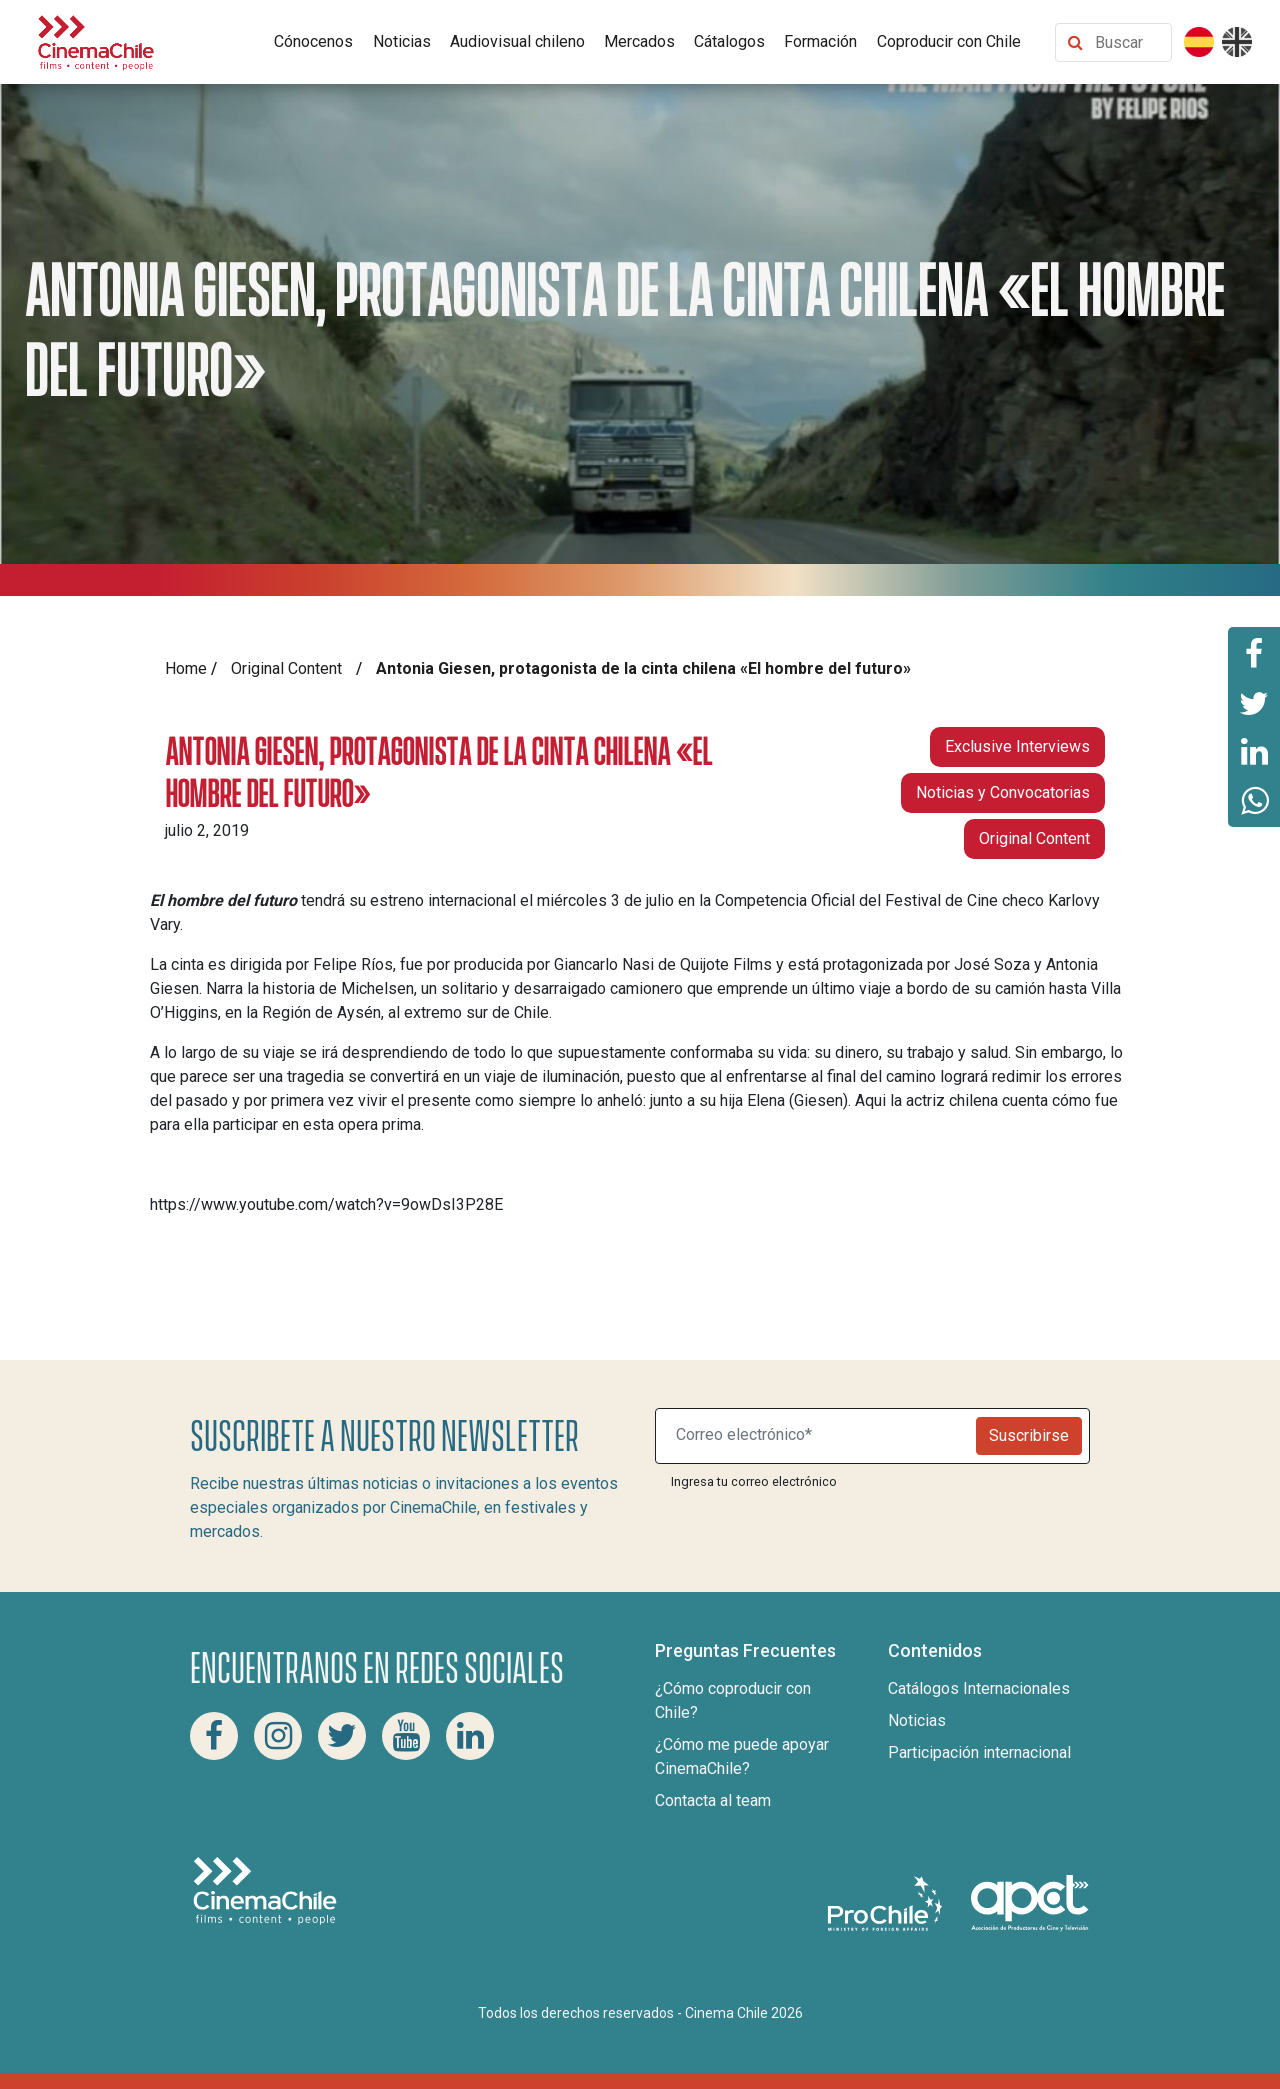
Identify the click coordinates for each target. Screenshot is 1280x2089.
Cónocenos (313, 41)
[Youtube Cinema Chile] (406, 1736)
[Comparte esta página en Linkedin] (1254, 752)
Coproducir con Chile (949, 41)
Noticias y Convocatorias (1003, 792)
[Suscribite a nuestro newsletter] (820, 1436)
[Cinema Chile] (96, 40)
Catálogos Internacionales (979, 1688)
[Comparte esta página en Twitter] (1254, 702)
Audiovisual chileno (517, 41)
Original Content (286, 668)
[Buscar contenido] (1128, 42)
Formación (820, 41)
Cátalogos (729, 41)
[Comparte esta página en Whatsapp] (1254, 802)
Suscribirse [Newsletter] (1029, 1435)
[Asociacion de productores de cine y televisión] (1030, 1901)
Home (186, 668)
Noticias (402, 41)
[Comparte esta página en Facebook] (1254, 652)
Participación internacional (979, 1752)
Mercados (639, 41)
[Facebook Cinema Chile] (214, 1736)
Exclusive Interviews (1017, 746)
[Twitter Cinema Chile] (342, 1736)
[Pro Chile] (887, 1901)
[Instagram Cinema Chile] (278, 1736)
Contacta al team (713, 1800)
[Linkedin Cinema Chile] (470, 1736)
